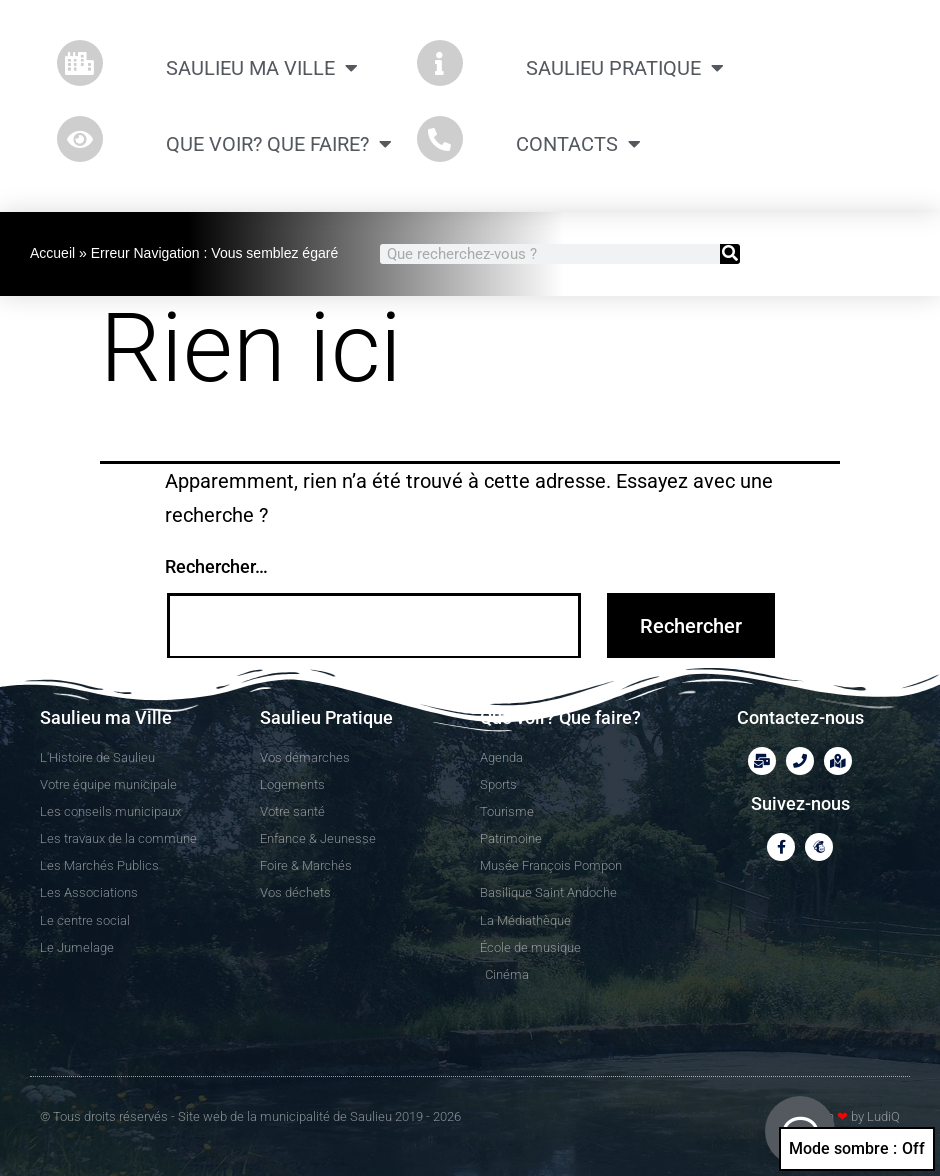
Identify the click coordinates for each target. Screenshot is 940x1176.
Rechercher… (216, 566)
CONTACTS (578, 144)
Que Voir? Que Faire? (279, 144)
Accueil (52, 253)
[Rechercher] (730, 254)
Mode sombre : (857, 1149)
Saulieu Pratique (625, 68)
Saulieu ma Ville (262, 68)
